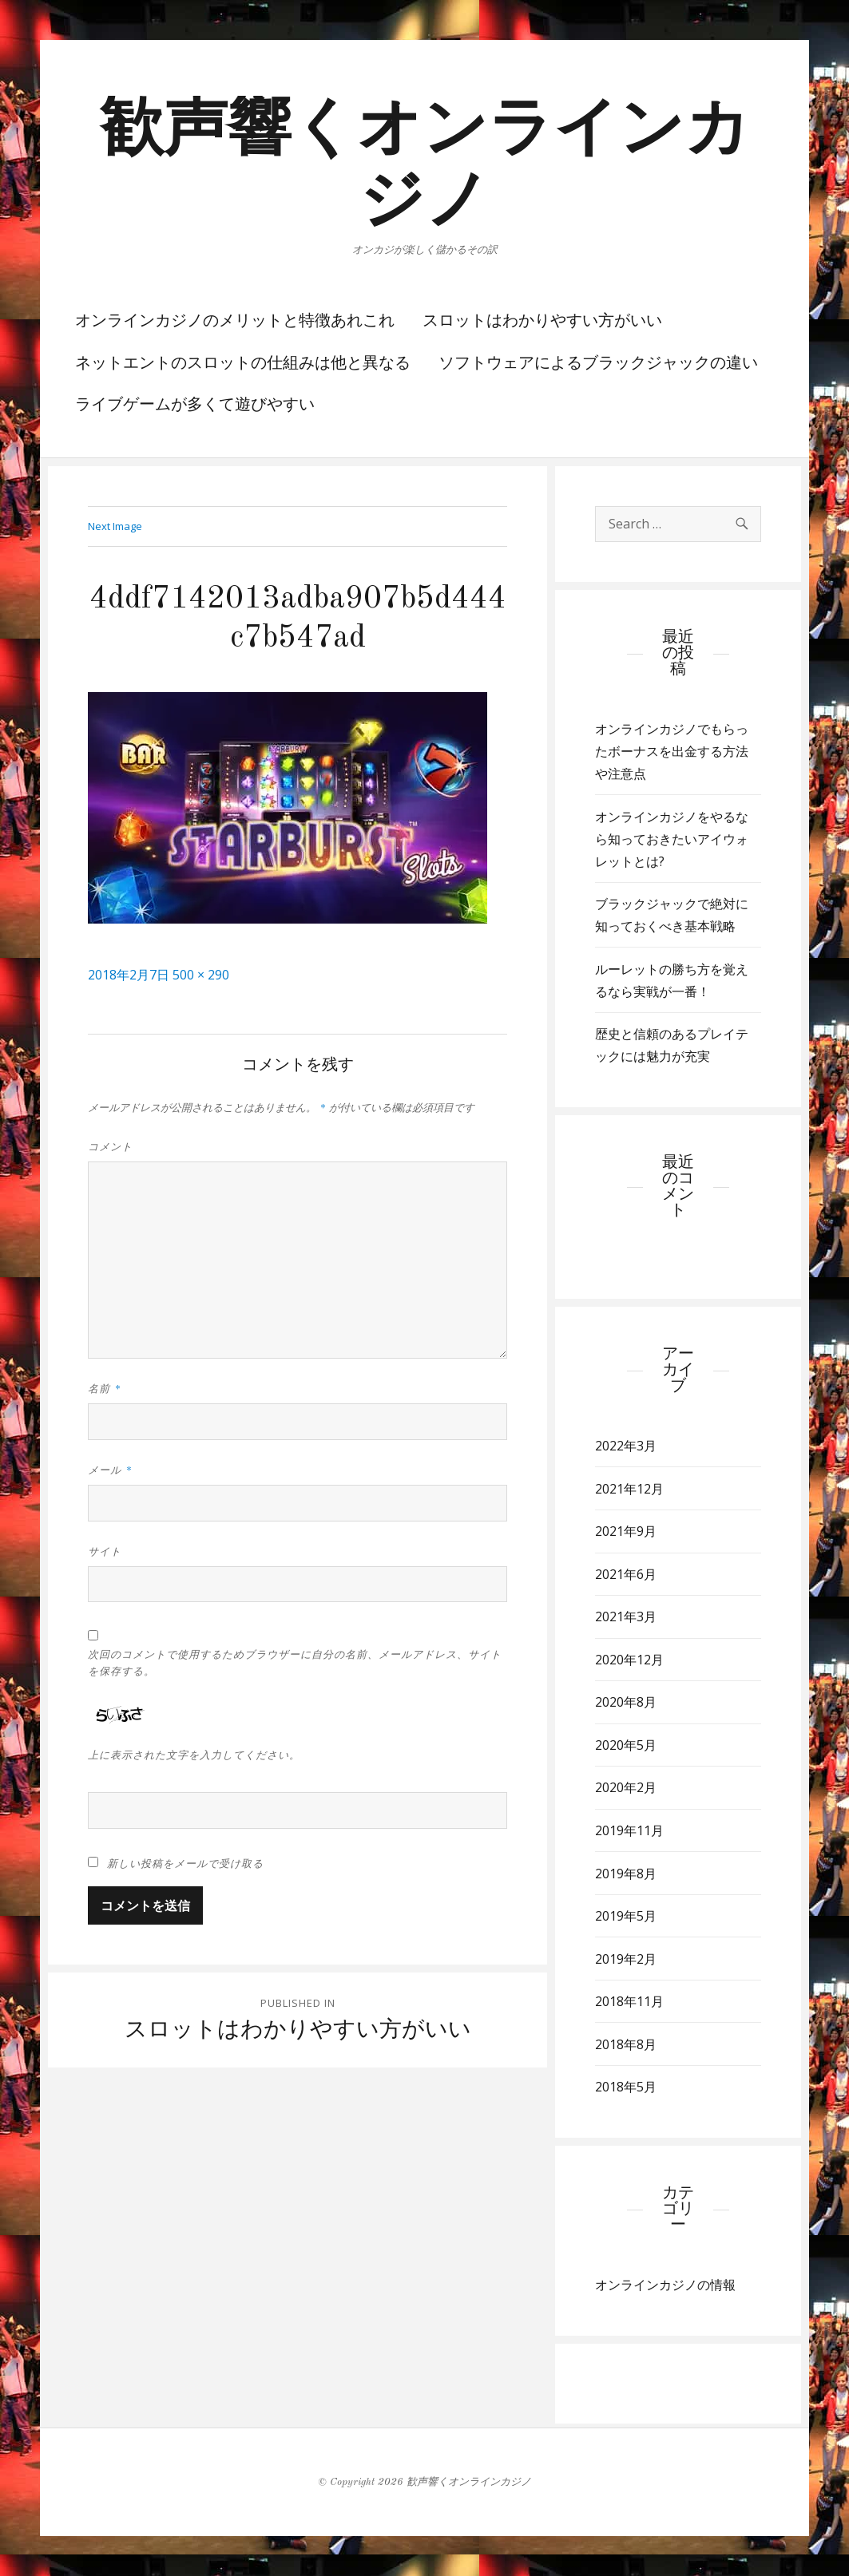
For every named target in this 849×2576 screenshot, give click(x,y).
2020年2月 (626, 1787)
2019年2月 (626, 1959)
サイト (104, 1552)
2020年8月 (626, 1702)
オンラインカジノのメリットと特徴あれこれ (235, 322)
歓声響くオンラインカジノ (469, 2482)
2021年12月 (629, 1489)
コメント (110, 1147)
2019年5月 (626, 1916)
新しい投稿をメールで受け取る (185, 1864)
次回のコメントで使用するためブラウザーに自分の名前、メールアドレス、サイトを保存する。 (295, 1663)
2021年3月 (626, 1616)
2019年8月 (626, 1873)
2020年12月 (629, 1659)
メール (110, 1471)
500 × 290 (201, 974)
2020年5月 (626, 1745)
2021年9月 (626, 1531)
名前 (104, 1389)
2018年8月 (626, 2044)
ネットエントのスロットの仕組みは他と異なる (243, 364)
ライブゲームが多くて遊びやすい (195, 406)
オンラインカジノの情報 (665, 2284)
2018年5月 (626, 2086)
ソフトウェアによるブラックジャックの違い (598, 364)
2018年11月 (629, 2001)
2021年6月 (626, 1574)
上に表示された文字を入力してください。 (194, 1756)
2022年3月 (626, 1445)
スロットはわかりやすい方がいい (542, 322)
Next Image (115, 526)
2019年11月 (629, 1830)
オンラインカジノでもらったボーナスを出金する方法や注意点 (671, 751)
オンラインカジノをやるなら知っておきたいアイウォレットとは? (671, 839)
